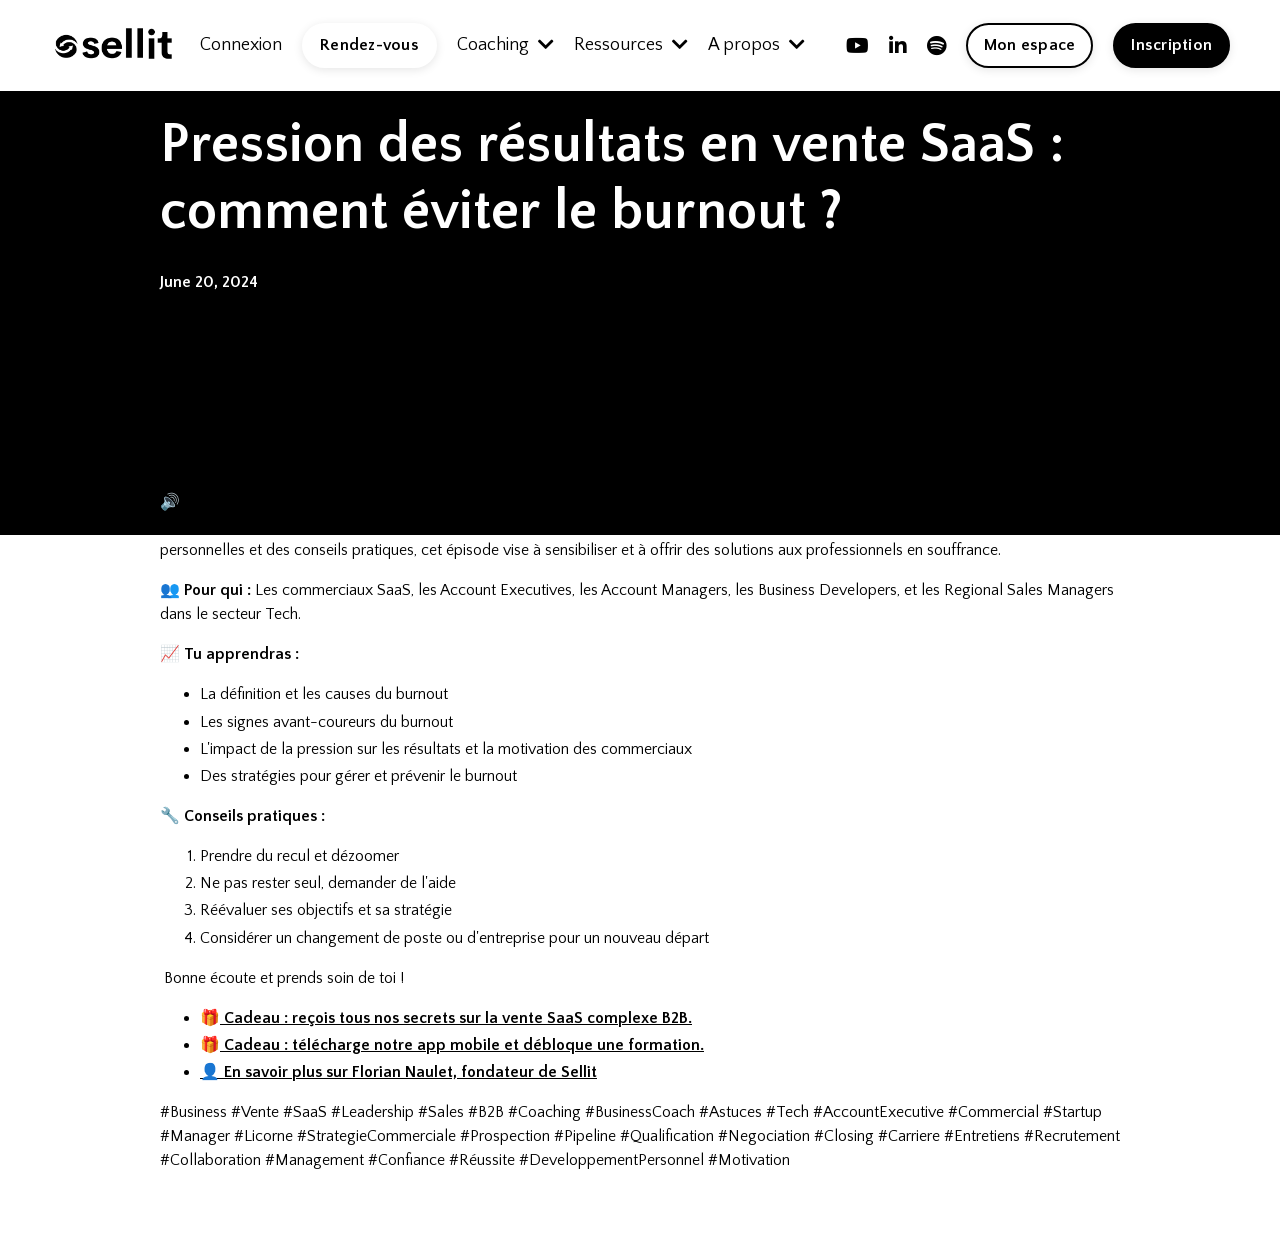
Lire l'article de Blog (340, 456)
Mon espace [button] (1030, 45)
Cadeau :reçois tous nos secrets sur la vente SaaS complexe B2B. (456, 1018)
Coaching (505, 45)
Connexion (241, 45)
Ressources (631, 45)
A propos (756, 45)
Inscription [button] (1171, 45)
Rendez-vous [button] (369, 45)
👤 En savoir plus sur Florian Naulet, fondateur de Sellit (398, 1072)
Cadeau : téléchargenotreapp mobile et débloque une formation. (462, 1045)
